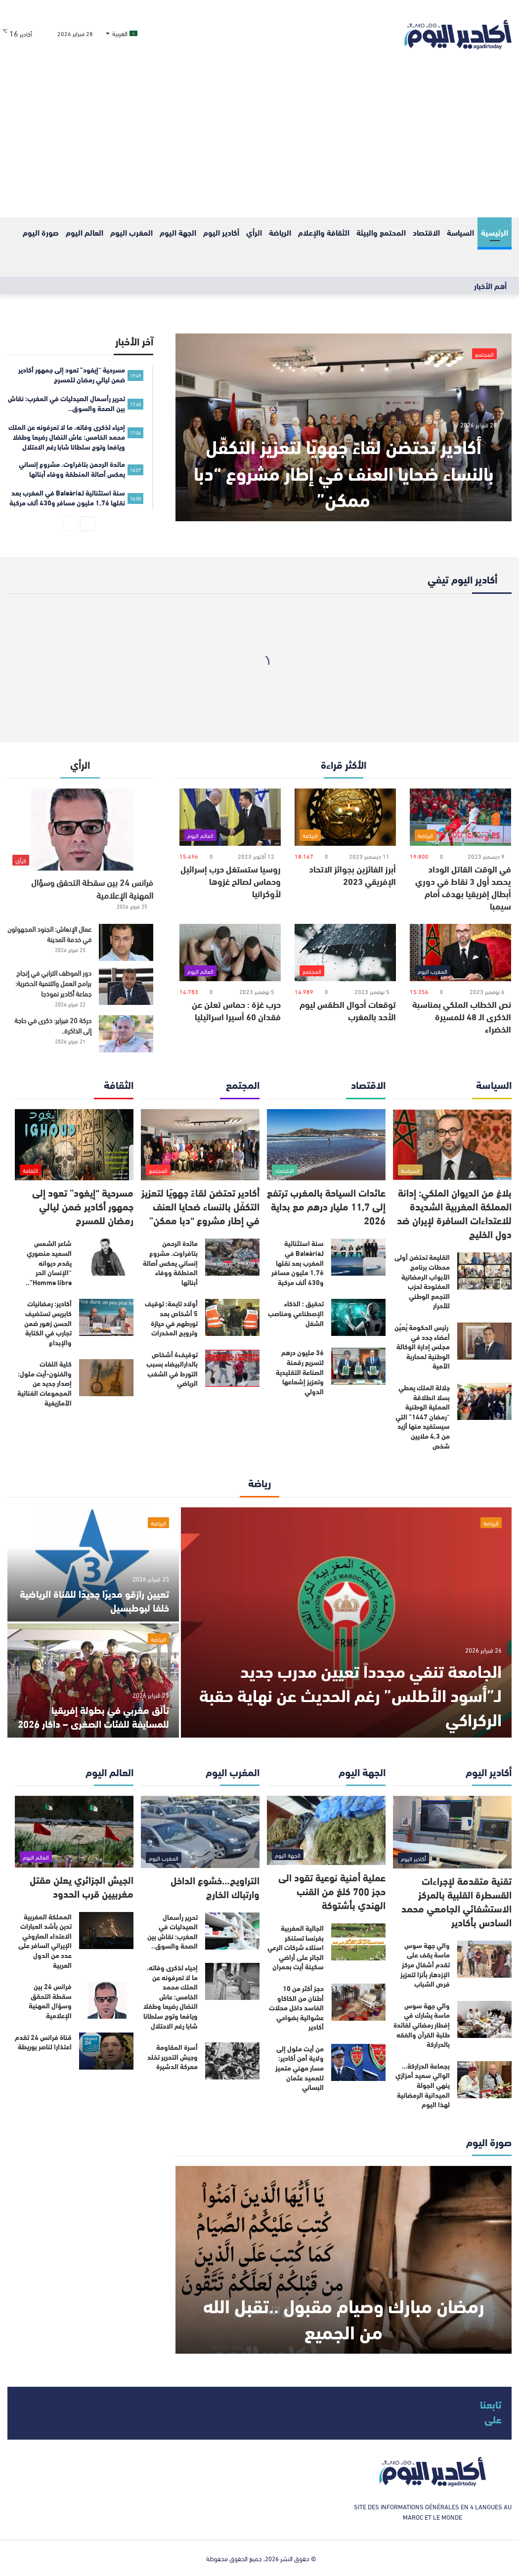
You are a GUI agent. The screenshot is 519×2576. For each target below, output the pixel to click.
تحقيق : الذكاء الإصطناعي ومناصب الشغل (296, 1313)
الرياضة (280, 232)
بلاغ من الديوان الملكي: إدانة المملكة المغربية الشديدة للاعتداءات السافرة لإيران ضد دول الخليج (454, 1213)
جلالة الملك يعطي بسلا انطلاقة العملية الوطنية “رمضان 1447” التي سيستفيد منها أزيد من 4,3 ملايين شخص (422, 1416)
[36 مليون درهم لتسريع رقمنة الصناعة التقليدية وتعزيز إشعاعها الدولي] (358, 1366)
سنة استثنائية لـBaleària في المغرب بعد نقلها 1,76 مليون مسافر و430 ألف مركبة (297, 1262)
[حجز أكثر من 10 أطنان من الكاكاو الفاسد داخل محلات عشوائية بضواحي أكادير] (358, 2002)
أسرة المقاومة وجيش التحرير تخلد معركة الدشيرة (172, 2056)
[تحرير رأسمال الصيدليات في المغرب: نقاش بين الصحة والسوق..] (232, 1931)
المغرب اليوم (131, 232)
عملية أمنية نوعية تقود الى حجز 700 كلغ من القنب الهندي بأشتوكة (332, 1890)
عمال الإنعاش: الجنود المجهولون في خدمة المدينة (49, 933)
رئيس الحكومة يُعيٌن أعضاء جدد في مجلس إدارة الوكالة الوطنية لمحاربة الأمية (422, 1346)
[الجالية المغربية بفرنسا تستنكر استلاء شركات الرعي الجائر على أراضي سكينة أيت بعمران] (358, 1941)
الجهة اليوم (178, 232)
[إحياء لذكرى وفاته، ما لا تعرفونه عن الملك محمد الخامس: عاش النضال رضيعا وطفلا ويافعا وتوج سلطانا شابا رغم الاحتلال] (232, 1981)
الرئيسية (494, 232)
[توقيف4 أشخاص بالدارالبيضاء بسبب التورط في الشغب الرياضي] (232, 1368)
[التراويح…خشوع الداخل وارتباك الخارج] (200, 1832)
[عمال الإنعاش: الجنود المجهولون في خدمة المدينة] (126, 942)
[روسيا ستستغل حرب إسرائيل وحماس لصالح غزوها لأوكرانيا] (230, 817)
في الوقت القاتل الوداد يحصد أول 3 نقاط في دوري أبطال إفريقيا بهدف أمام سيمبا (463, 887)
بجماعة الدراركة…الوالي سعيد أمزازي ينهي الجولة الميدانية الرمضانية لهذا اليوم (422, 2085)
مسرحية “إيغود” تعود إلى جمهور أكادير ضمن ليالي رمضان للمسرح (82, 1206)
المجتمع (484, 353)
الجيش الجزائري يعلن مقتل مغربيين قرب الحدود (81, 1886)
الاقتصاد (426, 232)
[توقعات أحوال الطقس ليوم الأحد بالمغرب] (345, 952)
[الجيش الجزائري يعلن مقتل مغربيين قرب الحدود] (74, 1832)
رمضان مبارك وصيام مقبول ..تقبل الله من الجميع (343, 2317)
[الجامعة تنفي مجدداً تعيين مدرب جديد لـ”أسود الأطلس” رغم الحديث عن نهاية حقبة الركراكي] (346, 1622)
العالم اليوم (84, 232)
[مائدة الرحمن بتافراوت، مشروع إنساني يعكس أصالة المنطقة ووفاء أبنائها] (232, 1257)
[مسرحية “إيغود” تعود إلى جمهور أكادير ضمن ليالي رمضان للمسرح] (74, 1145)
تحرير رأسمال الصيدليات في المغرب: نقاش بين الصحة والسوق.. (172, 1932)
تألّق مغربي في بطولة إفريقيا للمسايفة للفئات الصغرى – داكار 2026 (93, 1716)
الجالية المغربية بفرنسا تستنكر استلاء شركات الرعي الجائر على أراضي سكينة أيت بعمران (295, 1947)
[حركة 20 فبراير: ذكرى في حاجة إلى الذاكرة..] (126, 1033)
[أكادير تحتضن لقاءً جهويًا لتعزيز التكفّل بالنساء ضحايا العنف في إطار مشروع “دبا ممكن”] (343, 427)
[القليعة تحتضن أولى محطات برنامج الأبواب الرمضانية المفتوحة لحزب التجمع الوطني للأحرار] (484, 1270)
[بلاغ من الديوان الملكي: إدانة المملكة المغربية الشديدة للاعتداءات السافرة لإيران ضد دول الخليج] (452, 1145)
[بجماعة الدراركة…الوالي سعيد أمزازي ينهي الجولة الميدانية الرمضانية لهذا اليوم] (484, 2079)
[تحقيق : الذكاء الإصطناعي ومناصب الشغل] (358, 1317)
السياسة (460, 232)
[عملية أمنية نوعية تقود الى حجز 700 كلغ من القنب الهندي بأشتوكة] (326, 1830)
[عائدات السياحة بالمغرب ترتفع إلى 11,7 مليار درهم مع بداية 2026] (326, 1145)
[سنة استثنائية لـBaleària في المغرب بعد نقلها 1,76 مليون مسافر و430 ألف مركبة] (358, 1257)
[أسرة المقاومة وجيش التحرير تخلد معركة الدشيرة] (232, 2060)
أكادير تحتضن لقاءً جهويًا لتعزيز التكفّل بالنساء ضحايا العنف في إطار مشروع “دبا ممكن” (344, 471)
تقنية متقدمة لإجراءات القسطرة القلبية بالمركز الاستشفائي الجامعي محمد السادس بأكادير (456, 1901)
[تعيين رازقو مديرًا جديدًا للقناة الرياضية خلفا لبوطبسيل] (93, 1564)
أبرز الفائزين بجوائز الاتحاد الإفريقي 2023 (352, 874)
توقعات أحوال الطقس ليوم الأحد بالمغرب (348, 1010)
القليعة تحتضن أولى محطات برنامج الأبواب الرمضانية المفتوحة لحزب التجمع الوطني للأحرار (422, 1281)
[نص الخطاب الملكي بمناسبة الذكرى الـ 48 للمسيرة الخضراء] (460, 952)
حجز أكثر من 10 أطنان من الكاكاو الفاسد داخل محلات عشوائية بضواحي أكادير (296, 2007)
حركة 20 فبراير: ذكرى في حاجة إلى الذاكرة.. (52, 1025)
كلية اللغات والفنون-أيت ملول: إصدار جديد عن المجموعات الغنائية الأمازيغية (44, 1383)
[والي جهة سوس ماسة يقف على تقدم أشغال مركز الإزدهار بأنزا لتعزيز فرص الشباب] (484, 1959)
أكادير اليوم (221, 232)
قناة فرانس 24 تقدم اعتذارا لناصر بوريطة (43, 2042)
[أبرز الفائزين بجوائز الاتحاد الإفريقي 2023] (345, 817)
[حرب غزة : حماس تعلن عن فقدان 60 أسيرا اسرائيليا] (230, 952)
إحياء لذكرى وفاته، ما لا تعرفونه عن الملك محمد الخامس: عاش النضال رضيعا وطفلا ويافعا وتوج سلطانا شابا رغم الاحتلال (170, 1996)
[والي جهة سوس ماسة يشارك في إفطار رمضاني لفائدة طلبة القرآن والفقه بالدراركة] (484, 2019)
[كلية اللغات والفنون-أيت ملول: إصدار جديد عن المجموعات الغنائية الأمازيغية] (106, 1377)
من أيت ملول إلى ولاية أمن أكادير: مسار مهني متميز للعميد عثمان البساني (299, 2067)
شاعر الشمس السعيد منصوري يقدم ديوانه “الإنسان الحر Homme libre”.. (49, 1262)
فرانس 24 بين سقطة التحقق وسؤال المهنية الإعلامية (92, 888)
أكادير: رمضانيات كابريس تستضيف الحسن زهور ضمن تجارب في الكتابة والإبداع (48, 1322)
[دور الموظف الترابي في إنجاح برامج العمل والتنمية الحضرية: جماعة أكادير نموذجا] (126, 986)
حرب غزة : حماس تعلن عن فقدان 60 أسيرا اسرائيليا (236, 1010)
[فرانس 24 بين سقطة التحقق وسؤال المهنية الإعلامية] (80, 830)
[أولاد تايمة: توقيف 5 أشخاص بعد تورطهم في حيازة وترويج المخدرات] (232, 1317)
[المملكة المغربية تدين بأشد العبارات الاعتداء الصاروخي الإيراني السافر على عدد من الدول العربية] (106, 1930)
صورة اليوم (41, 232)
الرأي (254, 232)
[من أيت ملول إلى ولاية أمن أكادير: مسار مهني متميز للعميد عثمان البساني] (358, 2062)
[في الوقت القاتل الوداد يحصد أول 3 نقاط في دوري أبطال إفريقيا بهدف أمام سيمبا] (460, 817)
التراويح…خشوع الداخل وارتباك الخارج (215, 1886)
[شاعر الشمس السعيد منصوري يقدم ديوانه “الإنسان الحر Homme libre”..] (106, 1257)
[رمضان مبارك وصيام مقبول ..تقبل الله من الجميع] (343, 2260)
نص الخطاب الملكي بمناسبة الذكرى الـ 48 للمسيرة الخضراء (461, 1016)
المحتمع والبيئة (381, 232)
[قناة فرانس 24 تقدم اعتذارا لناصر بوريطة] (106, 2051)
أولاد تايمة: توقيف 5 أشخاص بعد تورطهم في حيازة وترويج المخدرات (171, 1318)
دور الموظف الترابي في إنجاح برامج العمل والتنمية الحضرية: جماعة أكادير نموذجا (53, 982)
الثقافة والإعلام (323, 232)
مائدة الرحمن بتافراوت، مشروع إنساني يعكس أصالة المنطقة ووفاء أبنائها (170, 1262)
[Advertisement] (259, 143)
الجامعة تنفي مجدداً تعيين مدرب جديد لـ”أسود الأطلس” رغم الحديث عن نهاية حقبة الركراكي (350, 1694)
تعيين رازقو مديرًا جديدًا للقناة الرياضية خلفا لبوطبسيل (94, 1600)
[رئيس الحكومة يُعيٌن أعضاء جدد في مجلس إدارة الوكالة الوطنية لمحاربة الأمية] (484, 1341)
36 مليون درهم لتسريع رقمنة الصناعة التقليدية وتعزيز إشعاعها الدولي (300, 1371)
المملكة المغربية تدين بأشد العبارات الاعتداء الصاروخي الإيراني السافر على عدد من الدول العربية (45, 1940)
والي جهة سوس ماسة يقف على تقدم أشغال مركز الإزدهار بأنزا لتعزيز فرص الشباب (425, 1964)
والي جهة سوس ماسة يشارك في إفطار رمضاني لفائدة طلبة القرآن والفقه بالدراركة (421, 2024)
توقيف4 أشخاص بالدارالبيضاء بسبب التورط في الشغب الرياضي (172, 1369)
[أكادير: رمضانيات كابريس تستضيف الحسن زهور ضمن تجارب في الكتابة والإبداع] (106, 1317)
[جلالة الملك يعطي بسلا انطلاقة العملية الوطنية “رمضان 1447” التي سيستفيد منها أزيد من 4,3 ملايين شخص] (484, 1401)
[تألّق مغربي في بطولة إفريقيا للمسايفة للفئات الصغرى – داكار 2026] (93, 1680)
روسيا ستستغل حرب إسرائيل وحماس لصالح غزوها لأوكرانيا (230, 881)
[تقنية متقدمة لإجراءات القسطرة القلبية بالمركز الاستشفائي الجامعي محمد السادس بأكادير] (452, 1832)
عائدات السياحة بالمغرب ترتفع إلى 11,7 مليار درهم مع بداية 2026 (326, 1206)
